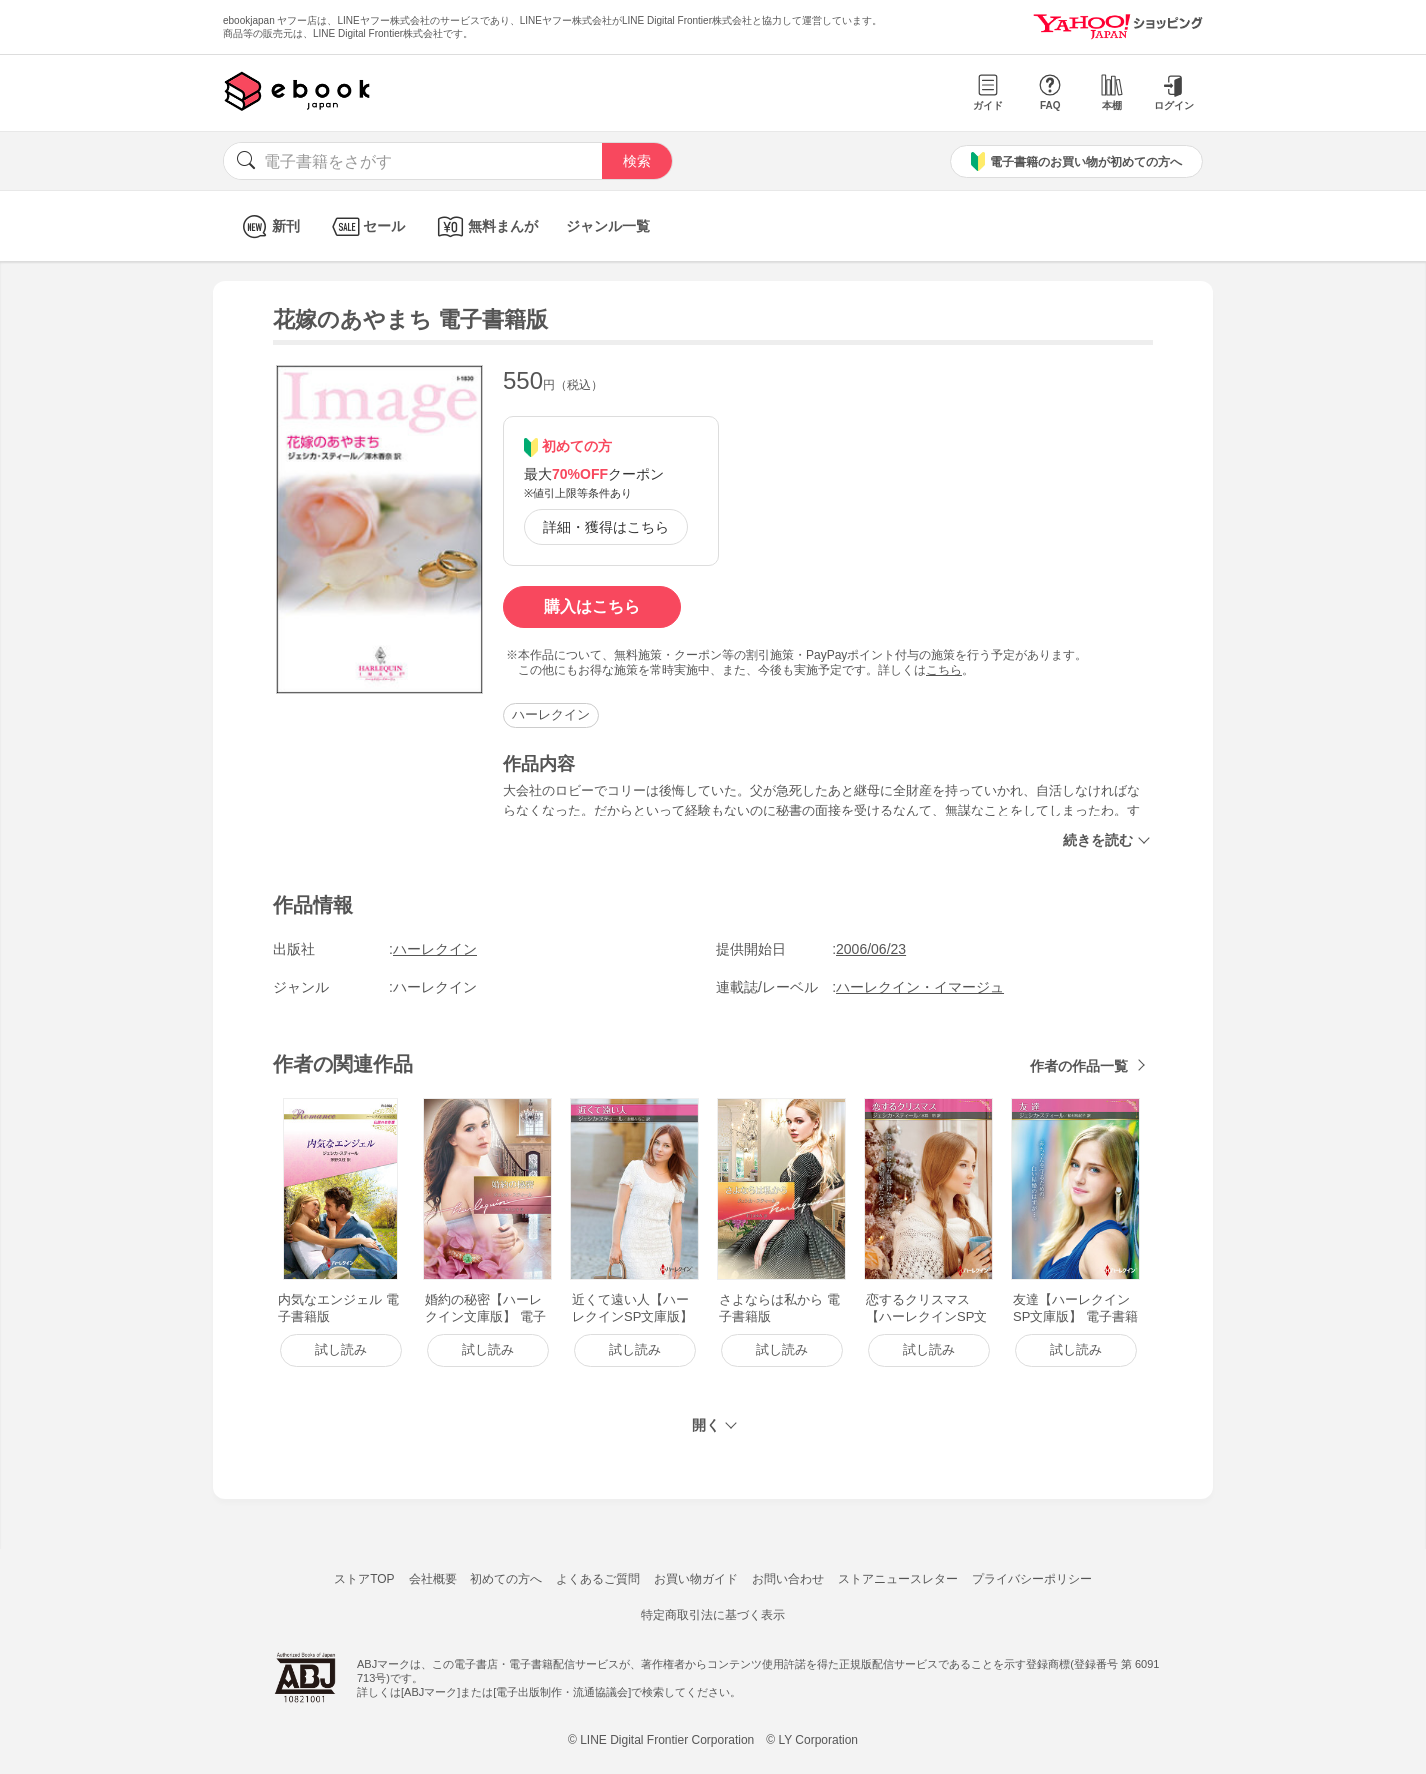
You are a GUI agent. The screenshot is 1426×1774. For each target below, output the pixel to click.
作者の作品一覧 (1079, 1066)
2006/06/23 (871, 949)
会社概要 (433, 1579)
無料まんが (485, 226)
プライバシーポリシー (1032, 1579)
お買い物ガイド (696, 1579)
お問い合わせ (788, 1579)
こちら (944, 670)
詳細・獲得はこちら (606, 527)
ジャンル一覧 (608, 226)
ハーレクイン (551, 714)
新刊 (268, 226)
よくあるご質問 (598, 1579)
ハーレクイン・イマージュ (920, 987)
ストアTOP (364, 1579)
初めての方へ (506, 1579)
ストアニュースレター (898, 1579)
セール (366, 226)
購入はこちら (592, 606)
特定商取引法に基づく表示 (713, 1615)
